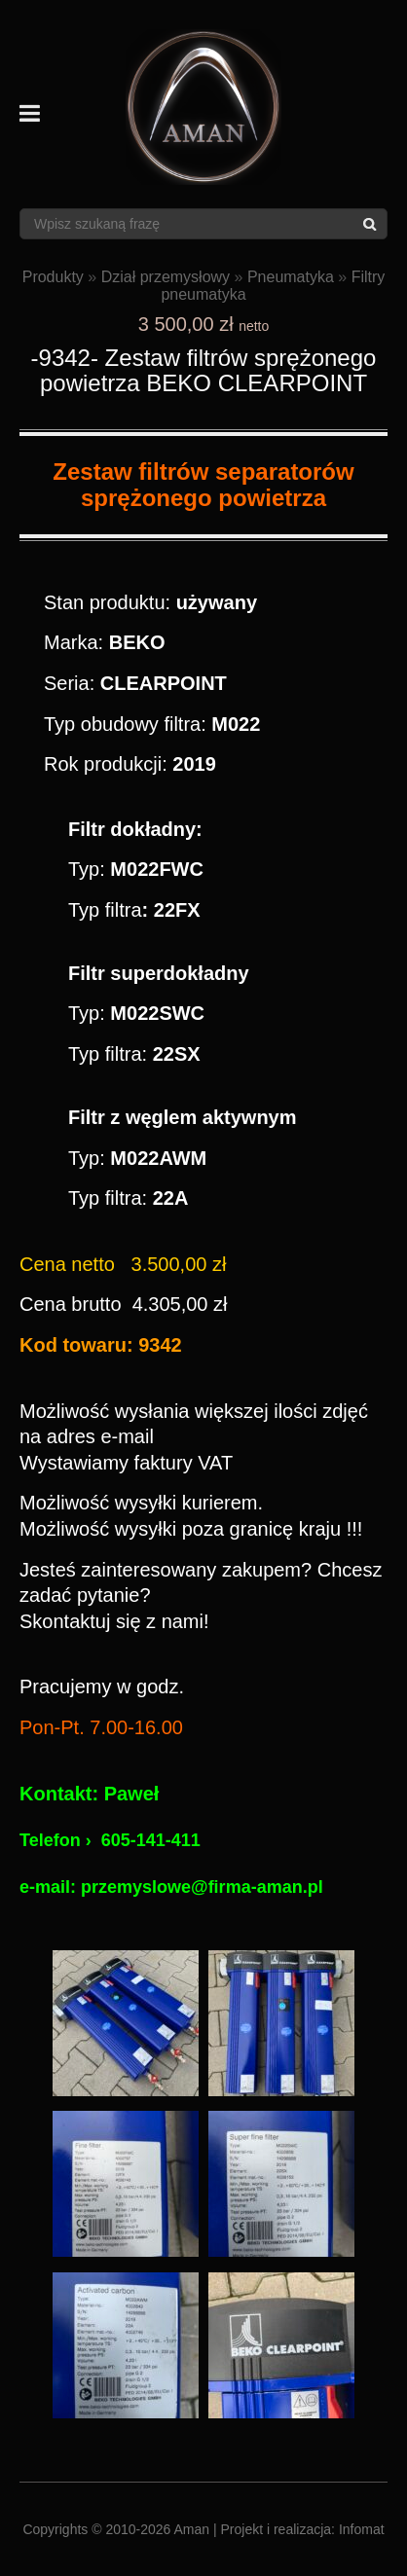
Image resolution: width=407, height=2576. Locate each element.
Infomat (362, 2529)
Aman (192, 2529)
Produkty (53, 277)
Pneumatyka (290, 277)
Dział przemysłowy (165, 277)
